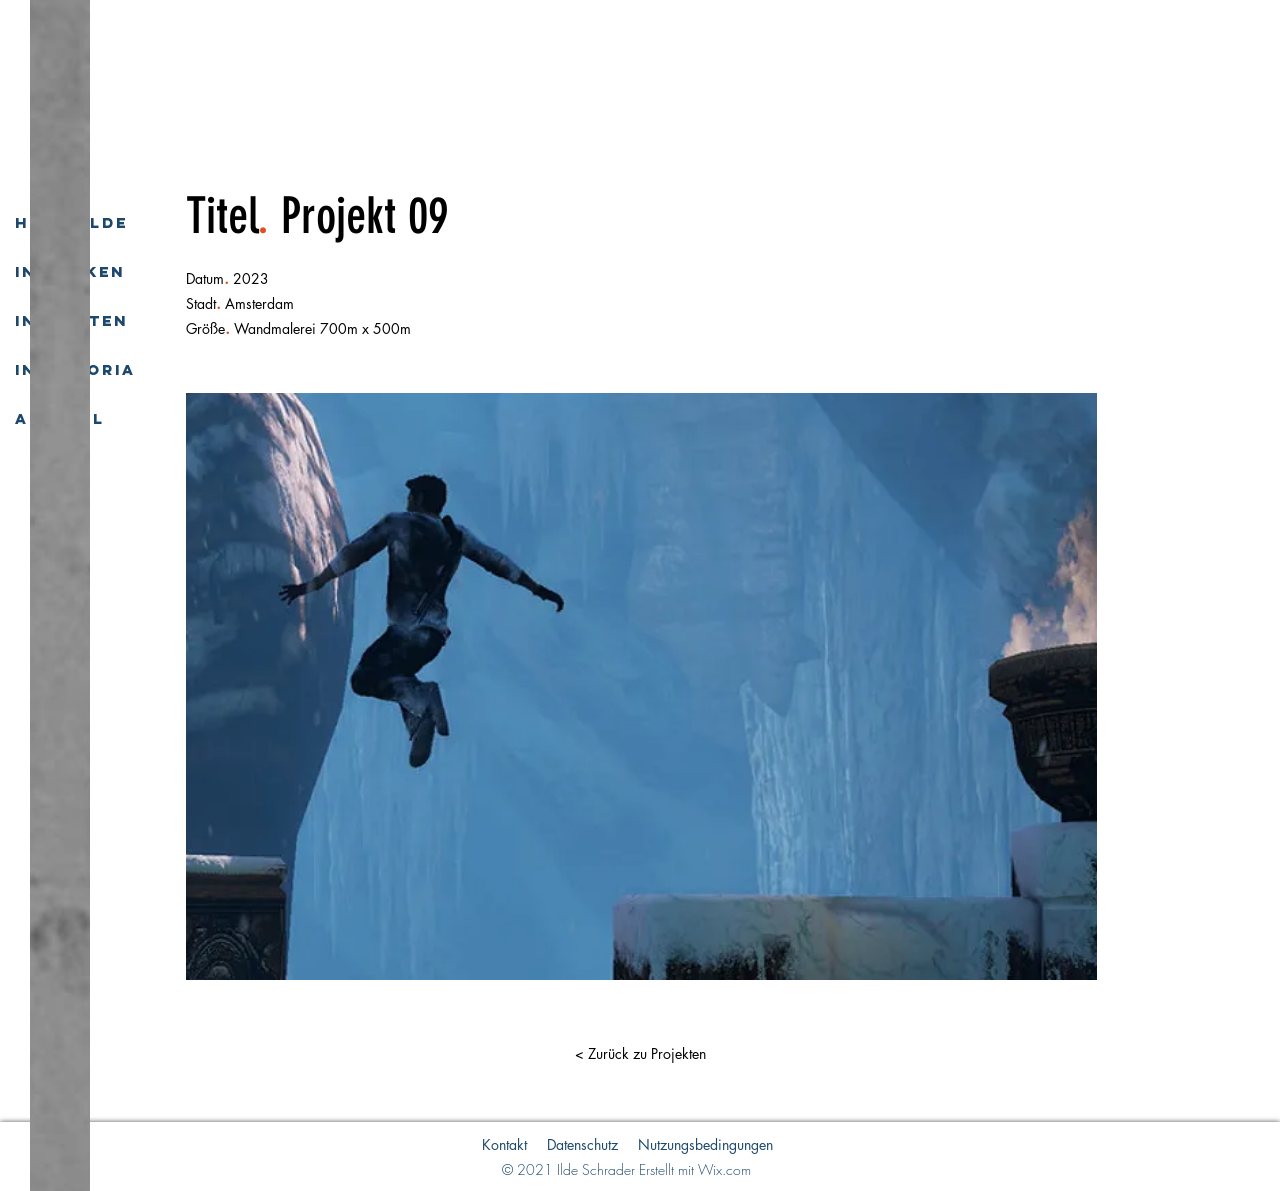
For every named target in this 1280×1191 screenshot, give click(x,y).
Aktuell (60, 418)
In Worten (71, 320)
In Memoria (75, 369)
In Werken (70, 271)
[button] (640, 1054)
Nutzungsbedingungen (705, 1144)
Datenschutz (582, 1144)
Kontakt (504, 1144)
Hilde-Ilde (71, 222)
